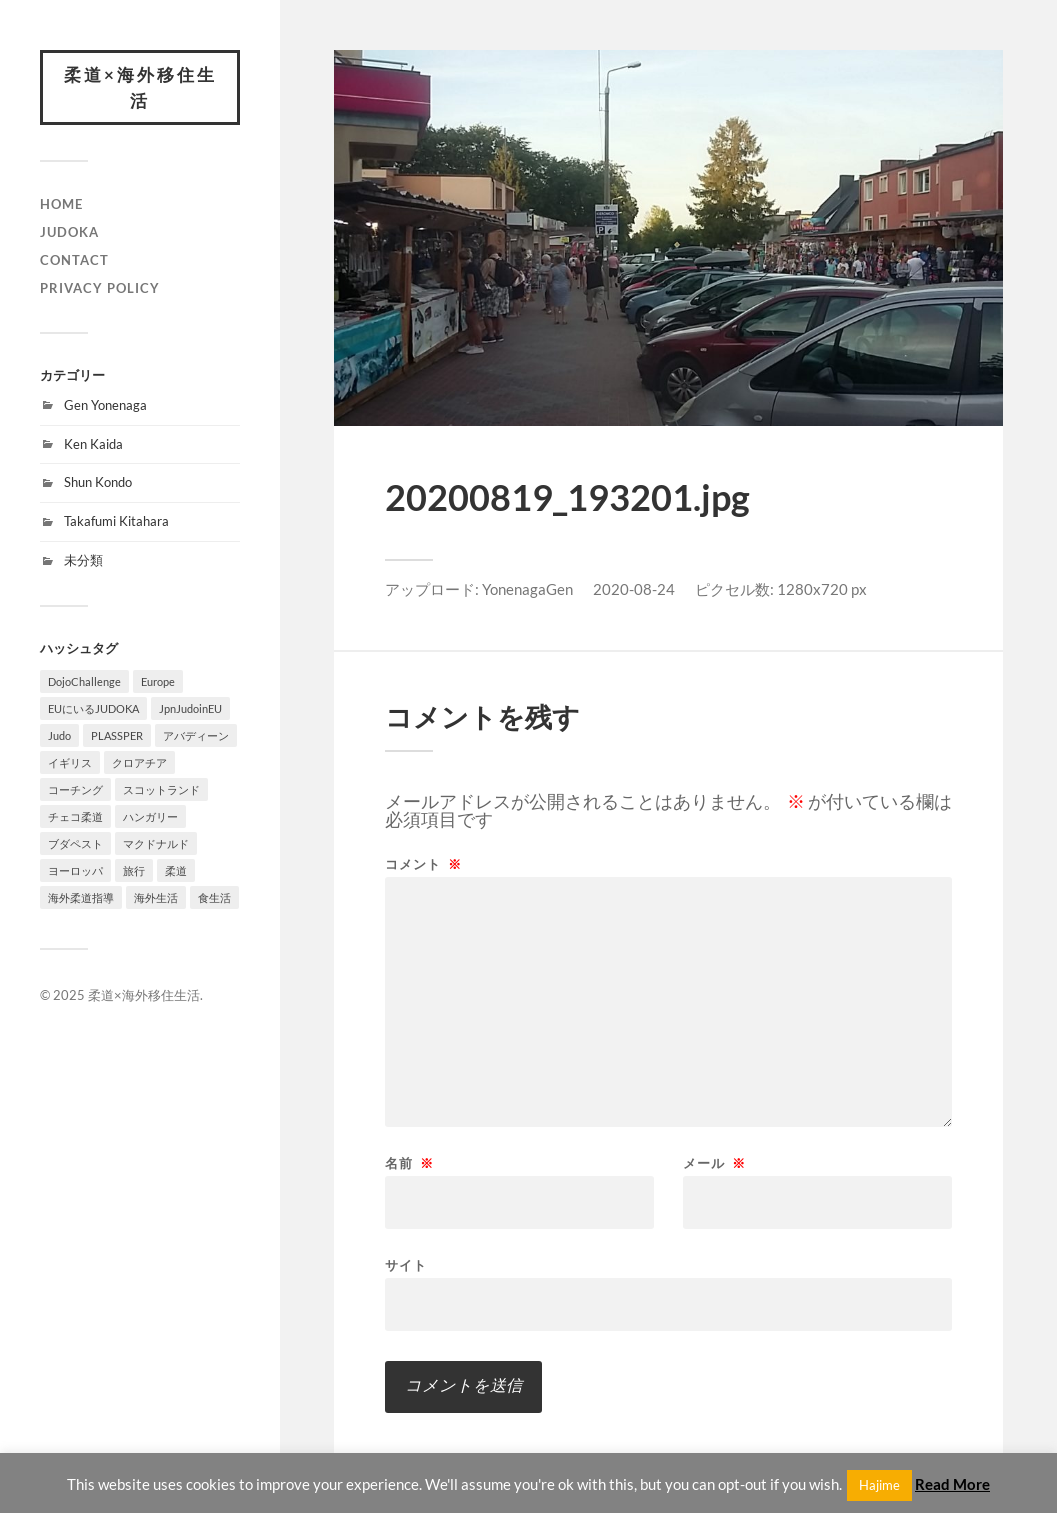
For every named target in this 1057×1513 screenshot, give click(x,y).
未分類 (83, 560)
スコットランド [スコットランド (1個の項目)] (161, 789)
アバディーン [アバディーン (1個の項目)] (196, 735)
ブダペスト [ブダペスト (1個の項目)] (75, 843)
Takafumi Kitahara (116, 521)
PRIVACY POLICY (100, 288)
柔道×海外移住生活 (140, 87)
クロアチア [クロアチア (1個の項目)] (139, 762)
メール (714, 1163)
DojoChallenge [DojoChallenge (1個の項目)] (84, 681)
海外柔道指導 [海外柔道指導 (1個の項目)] (81, 897)
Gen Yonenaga (105, 405)
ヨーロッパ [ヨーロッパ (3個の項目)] (75, 870)
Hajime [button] (879, 1485)
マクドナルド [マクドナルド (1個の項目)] (156, 843)
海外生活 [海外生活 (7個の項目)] (156, 897)
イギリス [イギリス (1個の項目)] (70, 762)
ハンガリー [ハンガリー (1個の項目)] (150, 816)
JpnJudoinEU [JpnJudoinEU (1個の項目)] (190, 708)
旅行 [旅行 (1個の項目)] (134, 870)
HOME (61, 204)
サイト (406, 1264)
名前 (409, 1163)
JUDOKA (69, 232)
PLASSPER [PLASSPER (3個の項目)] (117, 735)
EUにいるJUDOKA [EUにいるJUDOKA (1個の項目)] (93, 708)
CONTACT (74, 260)
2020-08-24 (634, 589)
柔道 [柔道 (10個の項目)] (176, 870)
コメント (423, 864)
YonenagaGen (527, 589)
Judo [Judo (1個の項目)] (59, 735)
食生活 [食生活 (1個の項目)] (214, 897)
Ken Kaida (93, 444)
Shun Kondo (98, 482)
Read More (952, 1484)
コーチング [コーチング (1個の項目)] (75, 789)
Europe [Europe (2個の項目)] (158, 681)
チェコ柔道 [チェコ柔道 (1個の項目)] (75, 816)
